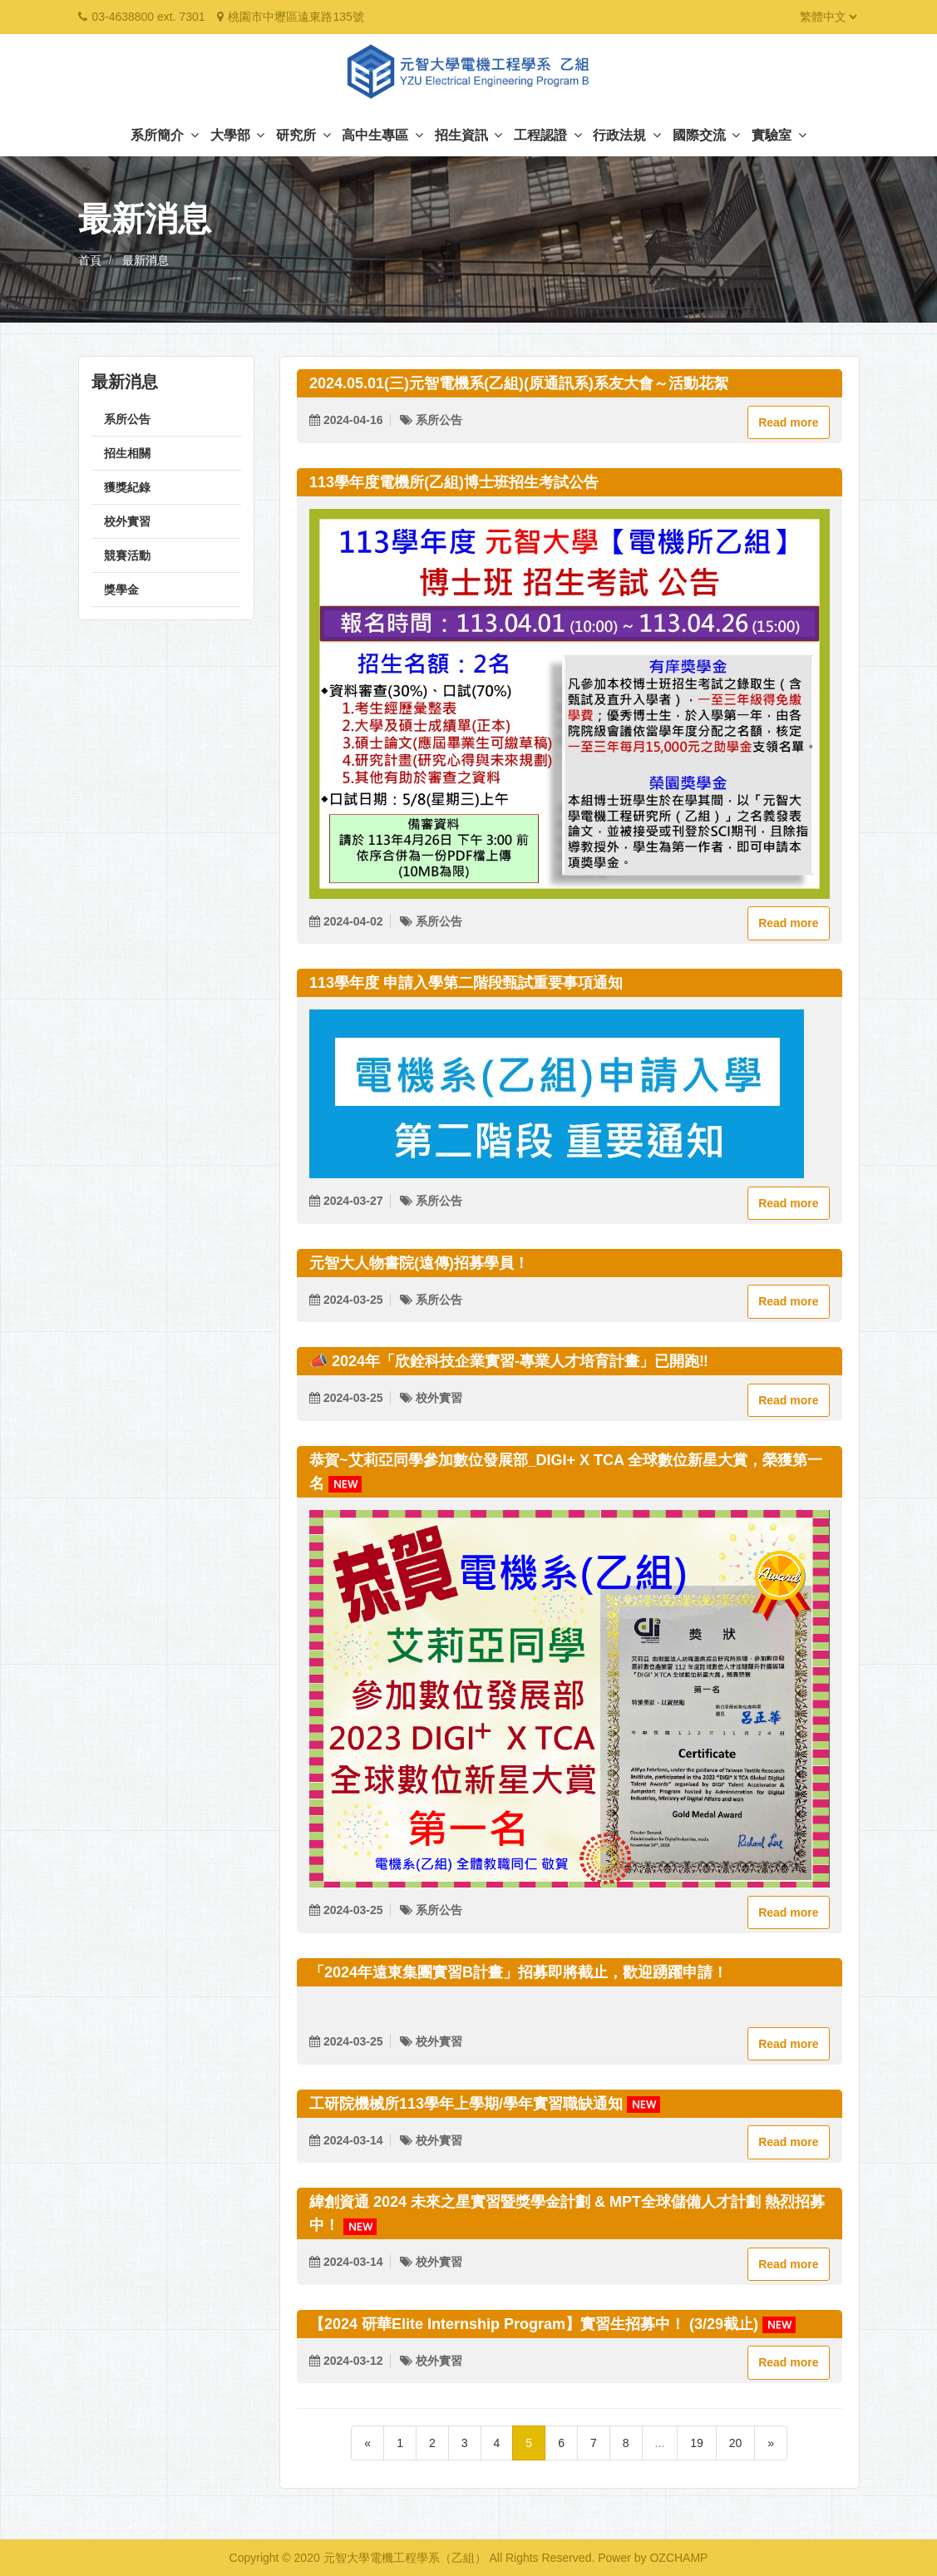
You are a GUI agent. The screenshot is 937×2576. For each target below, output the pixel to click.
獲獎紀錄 (127, 487)
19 (696, 2443)
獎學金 (121, 589)
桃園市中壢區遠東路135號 (295, 16)
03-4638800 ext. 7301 (148, 16)
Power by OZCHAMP (653, 2557)
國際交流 (706, 135)
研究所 (303, 135)
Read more (788, 422)
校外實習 (127, 521)
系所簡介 (164, 135)
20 (735, 2443)
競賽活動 (127, 555)
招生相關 (127, 453)
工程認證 (547, 135)
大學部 (237, 135)
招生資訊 (468, 135)
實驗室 (779, 135)
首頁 (89, 260)
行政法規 (626, 135)
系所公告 (127, 419)
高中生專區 (382, 135)
